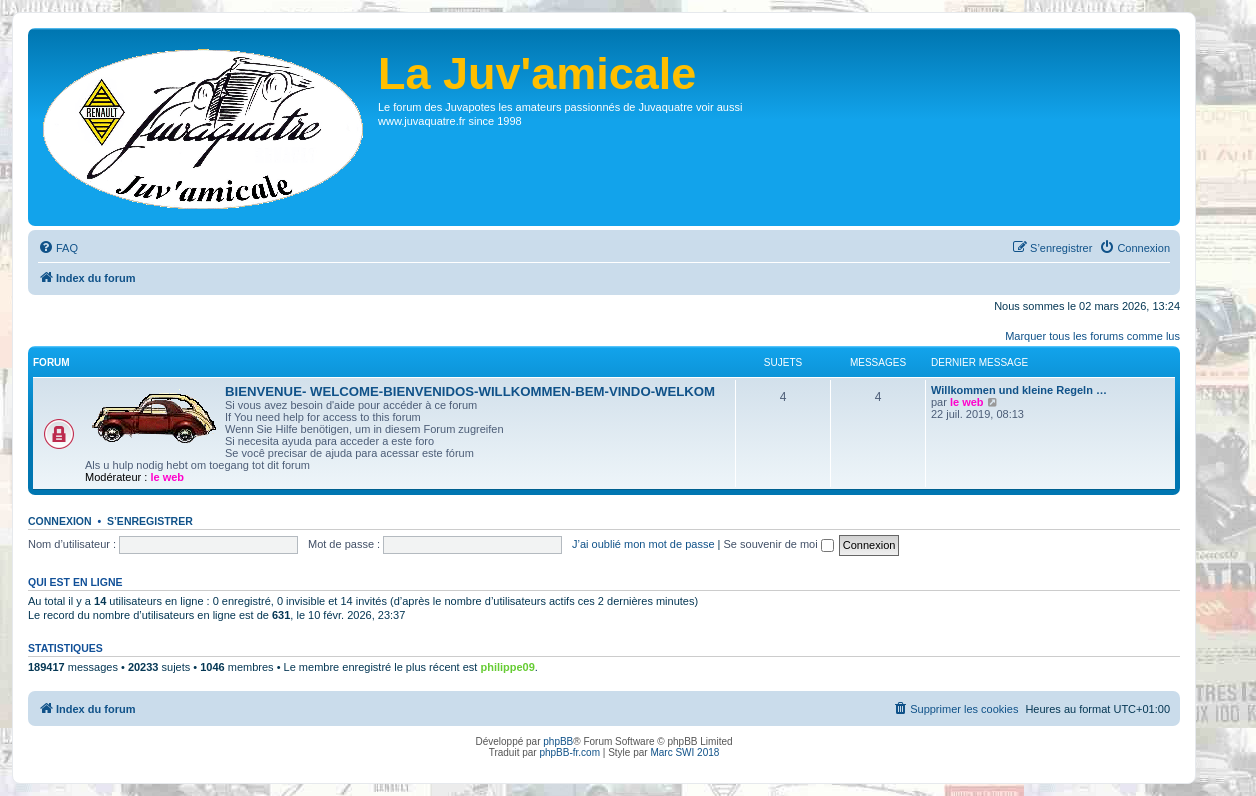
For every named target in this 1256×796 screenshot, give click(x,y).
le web (167, 477)
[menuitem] (58, 248)
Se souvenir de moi (779, 544)
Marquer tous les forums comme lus (1092, 336)
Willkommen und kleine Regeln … (1019, 390)
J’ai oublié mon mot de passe (643, 544)
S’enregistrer (150, 521)
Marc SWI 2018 (684, 752)
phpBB (558, 741)
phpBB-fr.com (569, 752)
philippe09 (507, 667)
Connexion (60, 521)
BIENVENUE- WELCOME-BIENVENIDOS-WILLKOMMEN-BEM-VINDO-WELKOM (470, 391)
